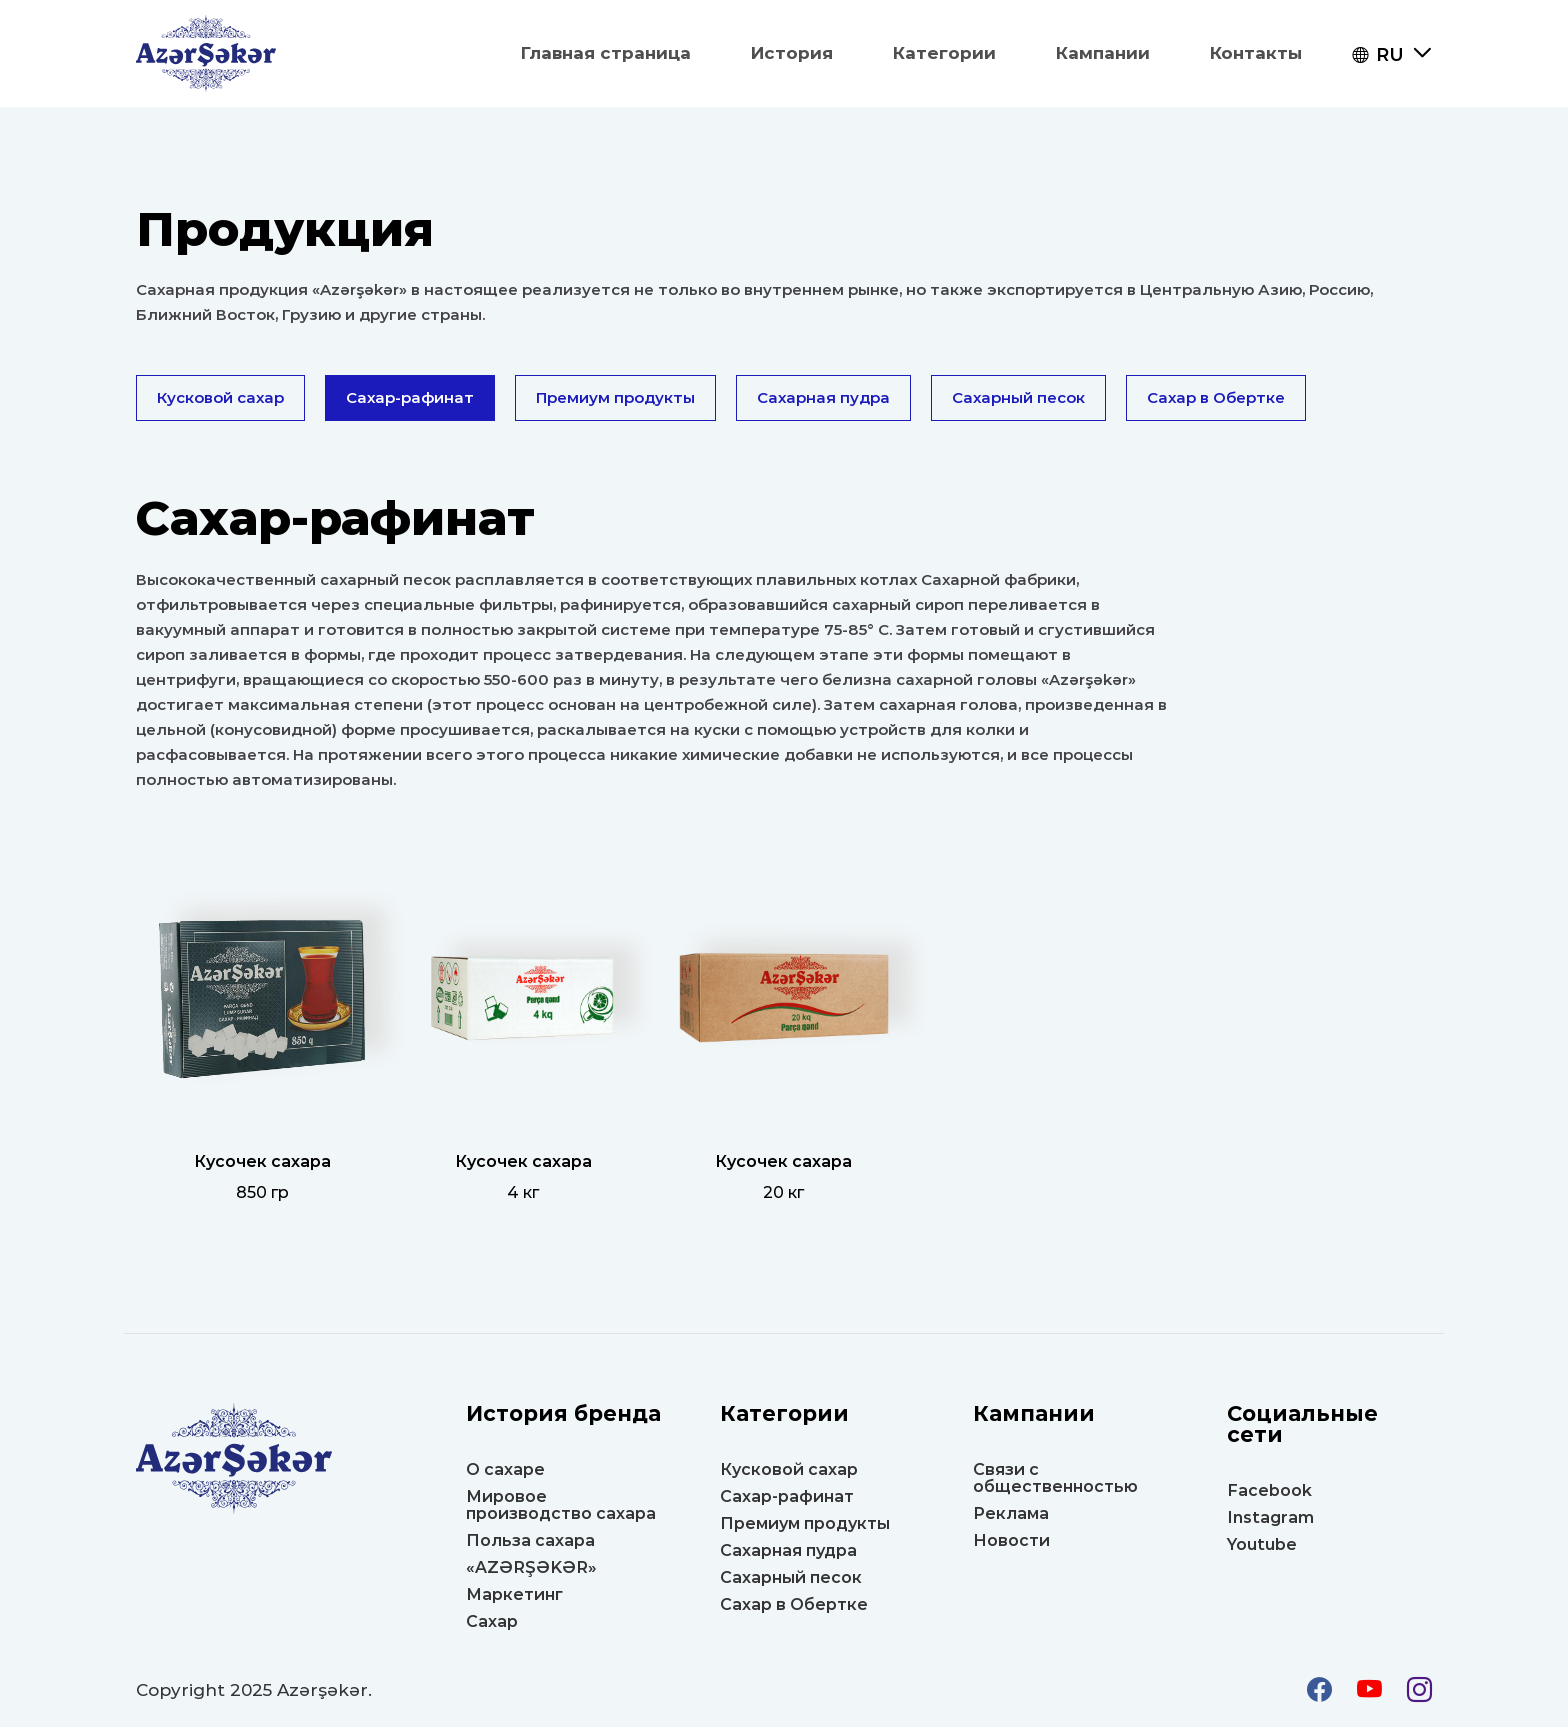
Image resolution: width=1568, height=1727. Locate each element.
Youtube (1262, 1544)
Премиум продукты (615, 397)
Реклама (1011, 1513)
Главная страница (606, 53)
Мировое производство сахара (561, 1505)
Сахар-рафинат (410, 397)
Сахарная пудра (823, 397)
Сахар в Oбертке (1216, 397)
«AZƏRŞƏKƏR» (531, 1567)
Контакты (1256, 53)
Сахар (492, 1621)
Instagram (1270, 1517)
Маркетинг (514, 1594)
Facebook (1269, 1490)
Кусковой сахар (220, 397)
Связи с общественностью (1055, 1478)
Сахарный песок (1018, 397)
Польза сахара (530, 1540)
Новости (1011, 1540)
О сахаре (505, 1469)
